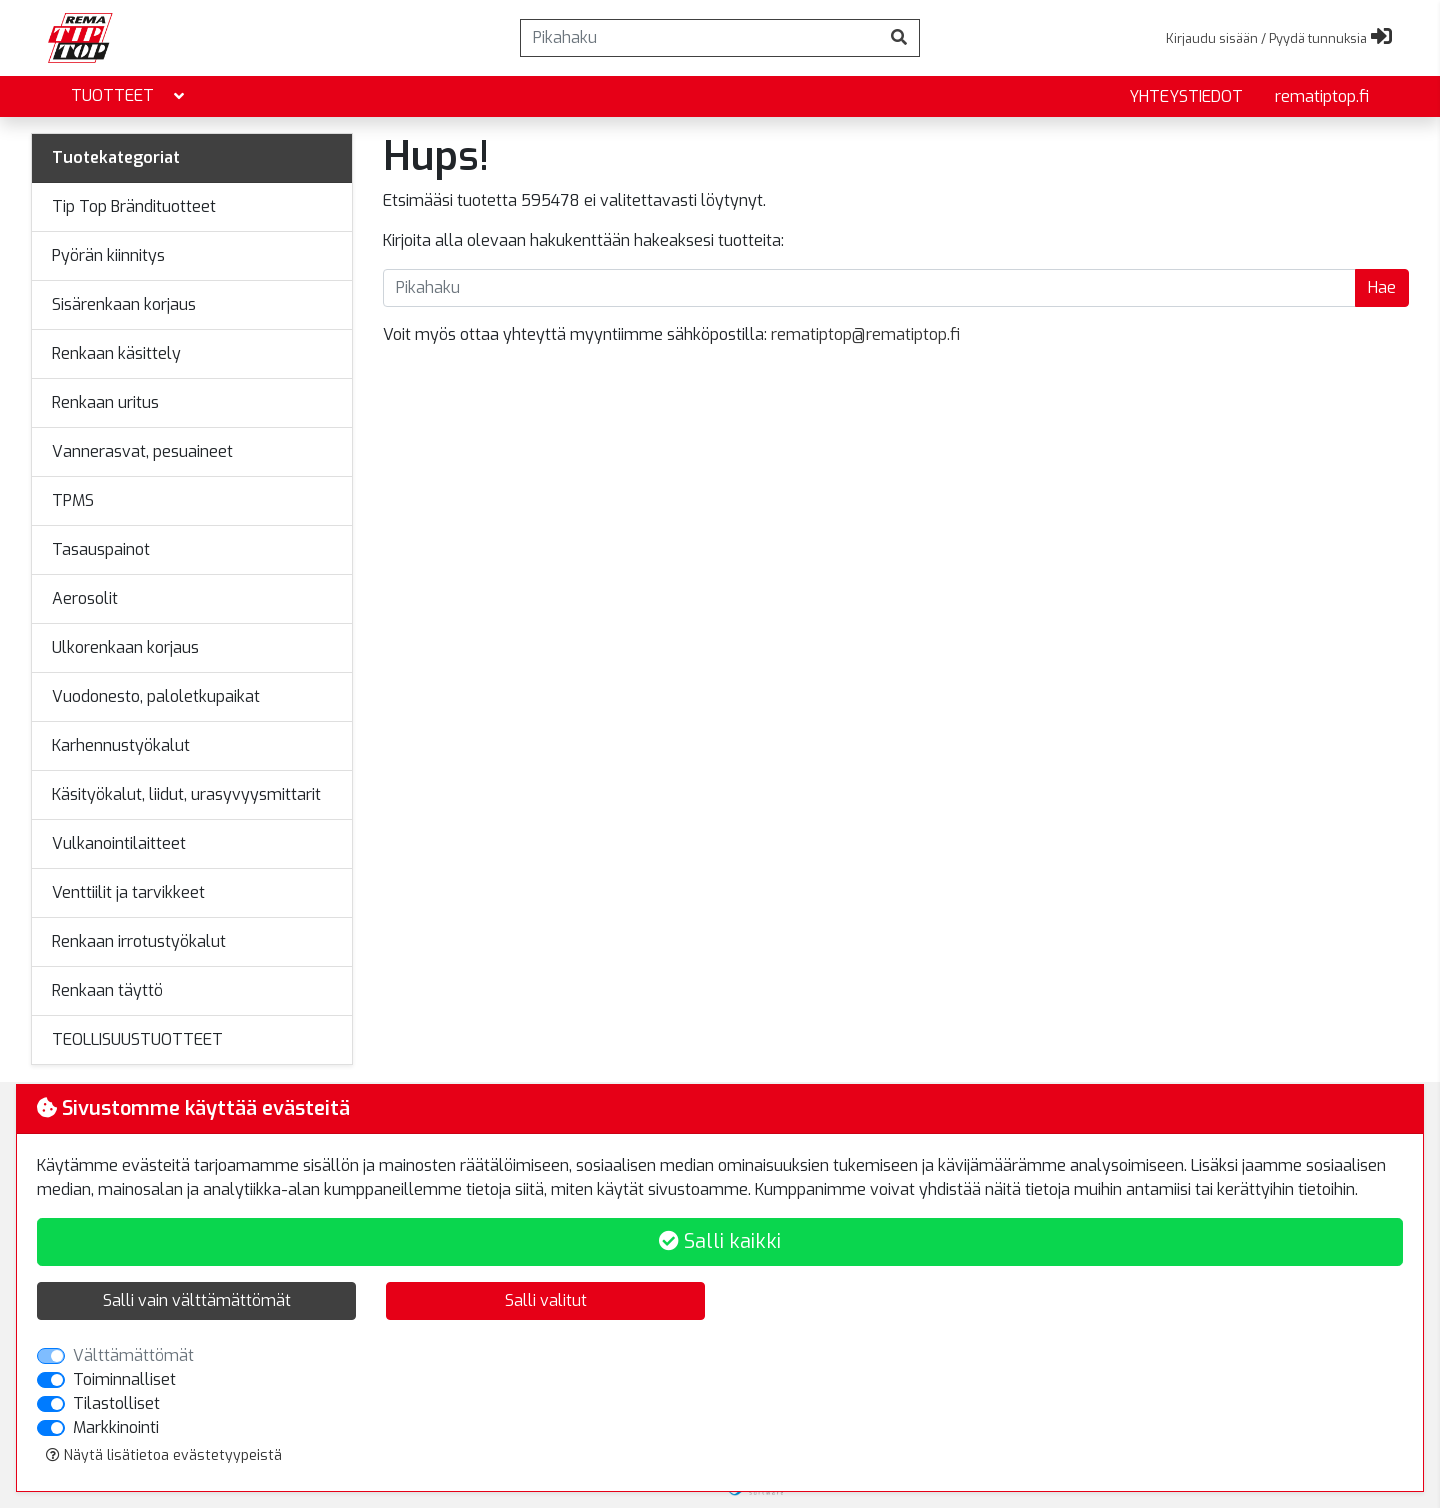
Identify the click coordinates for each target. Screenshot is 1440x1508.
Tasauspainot (101, 549)
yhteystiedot (1186, 96)
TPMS (73, 500)
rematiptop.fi (1322, 96)
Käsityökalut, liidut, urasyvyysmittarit (186, 794)
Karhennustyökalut (121, 745)
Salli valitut (546, 1300)
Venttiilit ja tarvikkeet (128, 892)
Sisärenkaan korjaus (124, 304)
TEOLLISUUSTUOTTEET (137, 1039)
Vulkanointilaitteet (119, 843)
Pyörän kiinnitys (108, 255)
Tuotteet (129, 96)
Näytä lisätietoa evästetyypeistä (164, 1455)
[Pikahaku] (700, 38)
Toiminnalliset (124, 1379)
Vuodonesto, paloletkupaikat (156, 696)
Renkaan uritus (105, 402)
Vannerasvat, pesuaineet (142, 451)
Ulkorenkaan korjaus (125, 647)
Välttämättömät (133, 1355)
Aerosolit (85, 598)
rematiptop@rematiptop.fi (865, 334)
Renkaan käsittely (116, 353)
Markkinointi (116, 1427)
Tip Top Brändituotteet (134, 206)
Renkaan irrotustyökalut (139, 941)
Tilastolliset (116, 1403)
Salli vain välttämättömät (197, 1300)
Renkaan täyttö (107, 990)
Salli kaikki (720, 1241)
